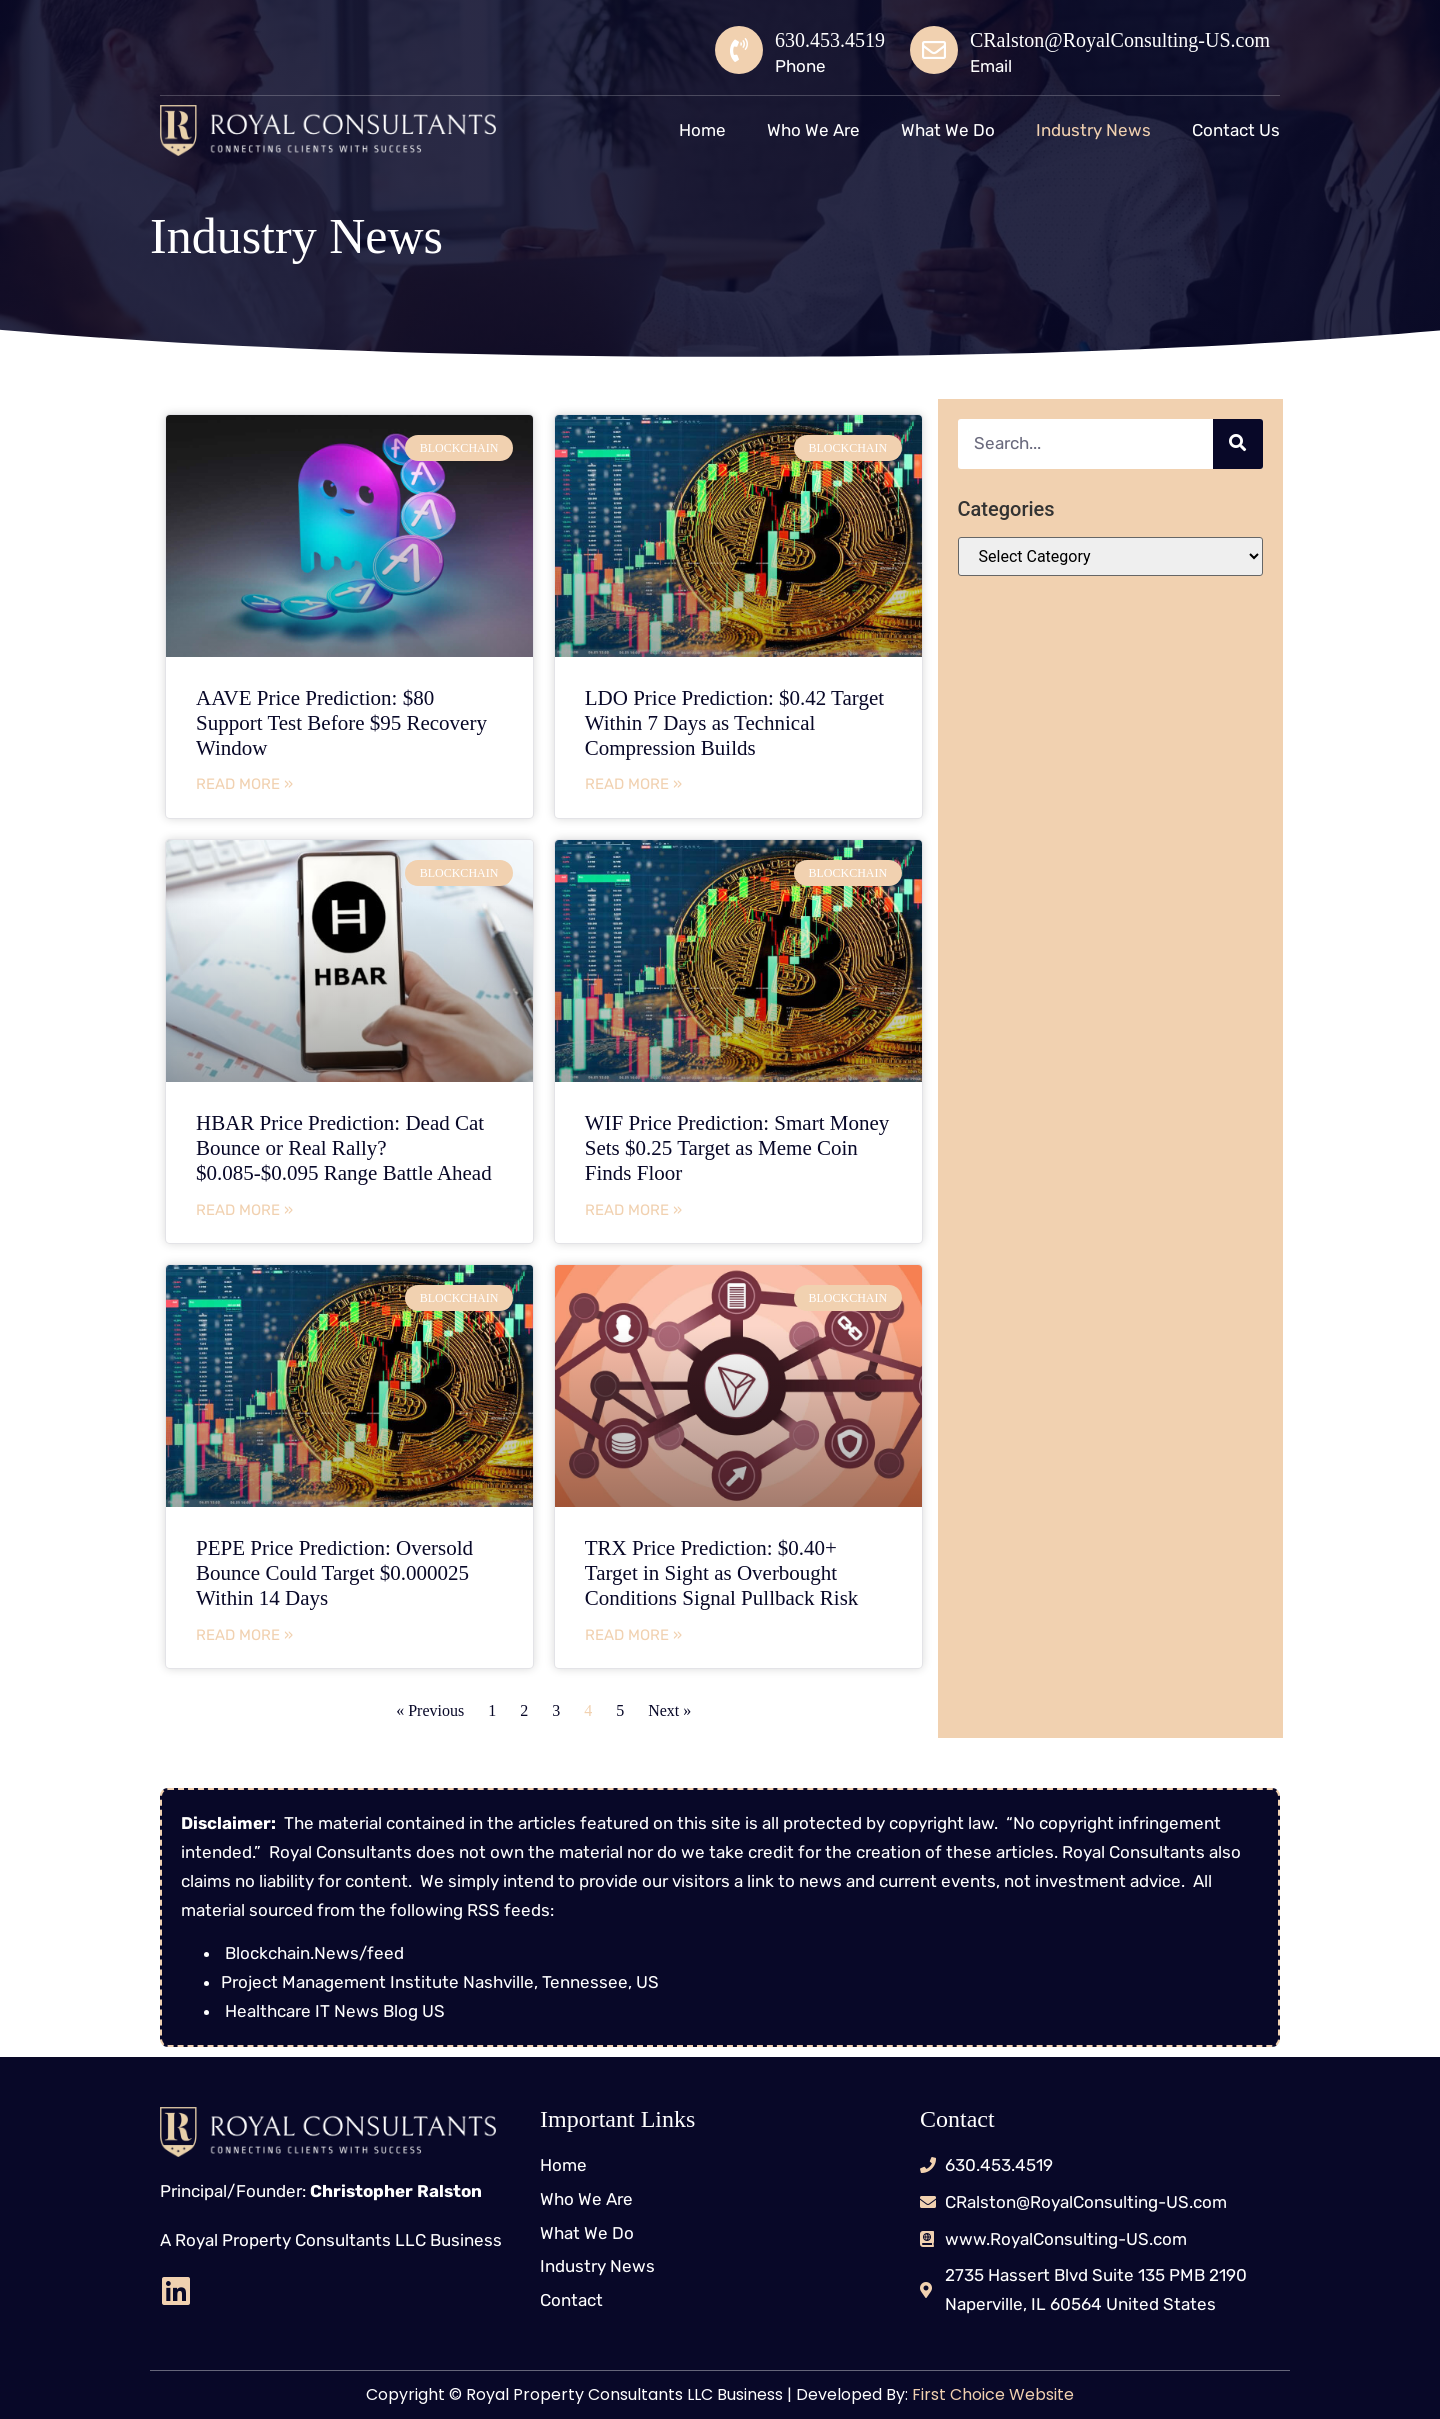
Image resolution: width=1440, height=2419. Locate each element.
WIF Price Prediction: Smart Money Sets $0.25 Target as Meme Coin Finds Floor (737, 1148)
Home (702, 130)
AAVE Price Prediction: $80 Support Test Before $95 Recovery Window (341, 723)
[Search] (1238, 444)
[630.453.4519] (739, 50)
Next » (669, 1710)
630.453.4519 (830, 40)
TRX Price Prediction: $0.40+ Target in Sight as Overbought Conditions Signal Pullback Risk (722, 1573)
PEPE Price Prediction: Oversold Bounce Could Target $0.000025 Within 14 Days (334, 1573)
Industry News (1093, 130)
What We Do (948, 130)
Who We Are (813, 130)
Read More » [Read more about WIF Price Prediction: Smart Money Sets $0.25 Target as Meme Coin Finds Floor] (633, 1210)
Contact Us (1236, 130)
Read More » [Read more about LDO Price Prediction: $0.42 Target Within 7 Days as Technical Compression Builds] (633, 784)
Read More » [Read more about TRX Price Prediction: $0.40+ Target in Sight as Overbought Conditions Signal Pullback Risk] (633, 1635)
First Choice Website (991, 2394)
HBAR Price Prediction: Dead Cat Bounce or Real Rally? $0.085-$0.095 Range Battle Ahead (344, 1148)
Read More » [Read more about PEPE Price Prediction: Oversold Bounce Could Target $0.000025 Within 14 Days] (244, 1635)
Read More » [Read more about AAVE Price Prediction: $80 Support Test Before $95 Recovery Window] (244, 784)
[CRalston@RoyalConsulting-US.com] (934, 50)
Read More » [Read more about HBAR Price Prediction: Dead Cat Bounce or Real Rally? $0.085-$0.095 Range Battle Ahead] (244, 1210)
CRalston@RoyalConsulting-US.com (1120, 40)
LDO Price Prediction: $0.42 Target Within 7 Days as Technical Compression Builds (734, 723)
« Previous (430, 1710)
